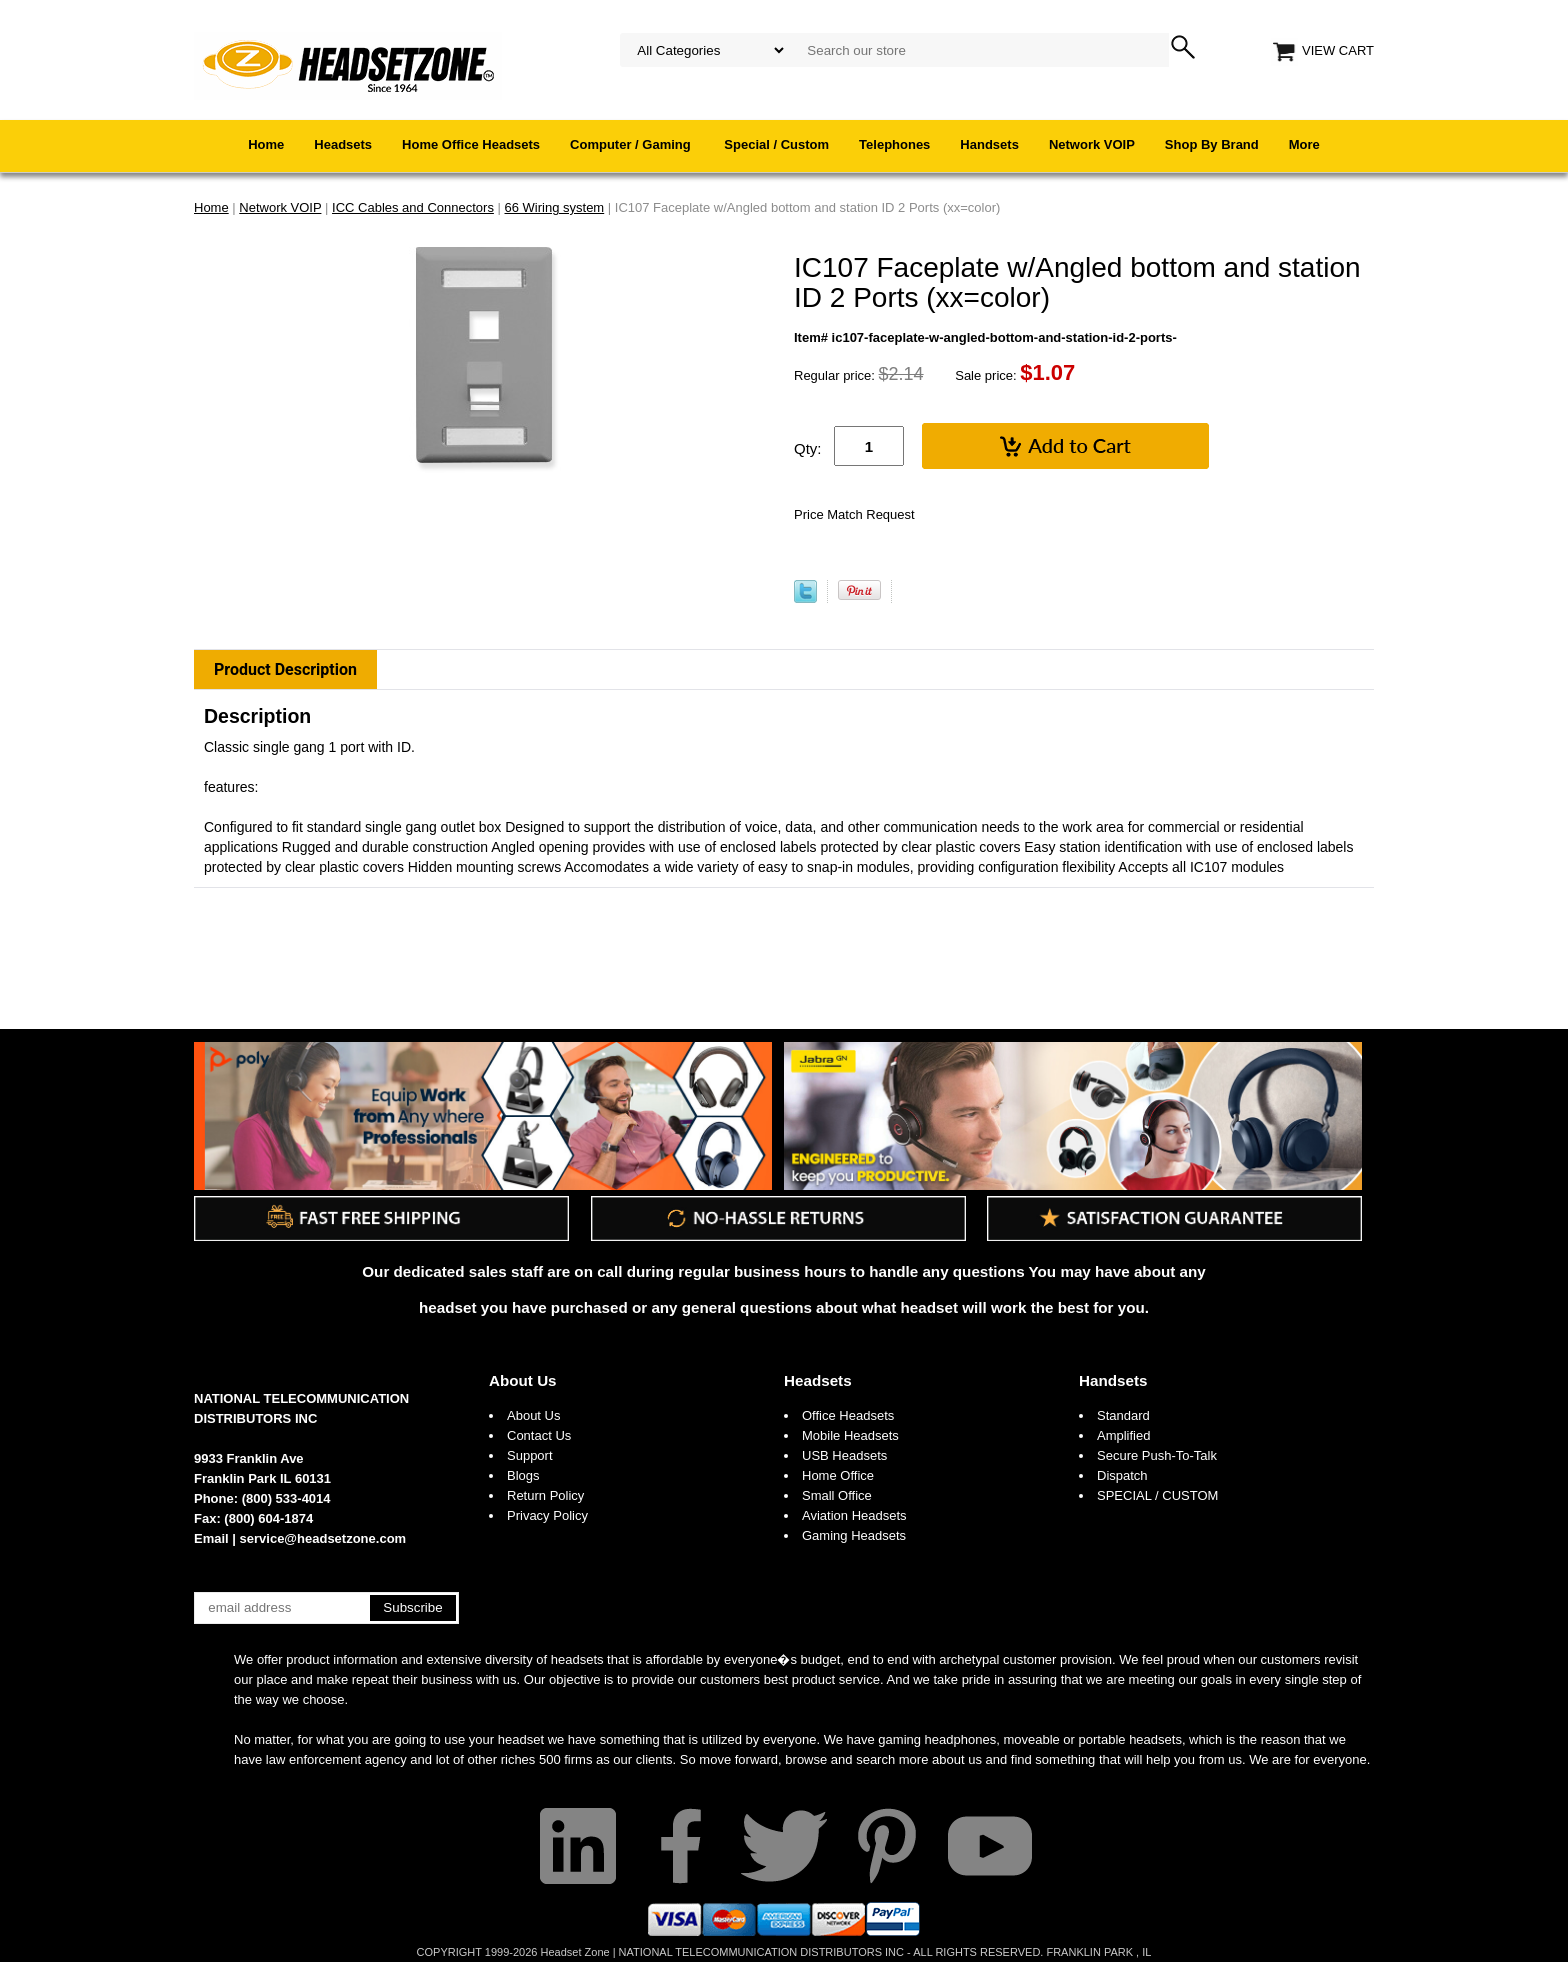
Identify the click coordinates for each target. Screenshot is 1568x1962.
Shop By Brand (1212, 144)
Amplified (1123, 1435)
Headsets (343, 144)
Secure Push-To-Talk (1157, 1455)
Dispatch (1122, 1475)
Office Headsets (848, 1415)
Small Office (837, 1495)
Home (266, 144)
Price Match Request (854, 514)
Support (530, 1455)
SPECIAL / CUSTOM (1157, 1495)
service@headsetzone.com (323, 1538)
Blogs (523, 1475)
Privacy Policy (547, 1515)
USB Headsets (844, 1455)
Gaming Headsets (854, 1535)
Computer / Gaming (632, 144)
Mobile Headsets (850, 1435)
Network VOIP (1092, 144)
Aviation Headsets (854, 1515)
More (1304, 144)
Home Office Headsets (471, 144)
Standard (1123, 1415)
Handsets (989, 144)
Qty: (808, 448)
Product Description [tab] (285, 669)
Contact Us (539, 1435)
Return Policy (545, 1495)
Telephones (894, 144)
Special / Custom (776, 144)
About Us (523, 1380)
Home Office (838, 1475)
